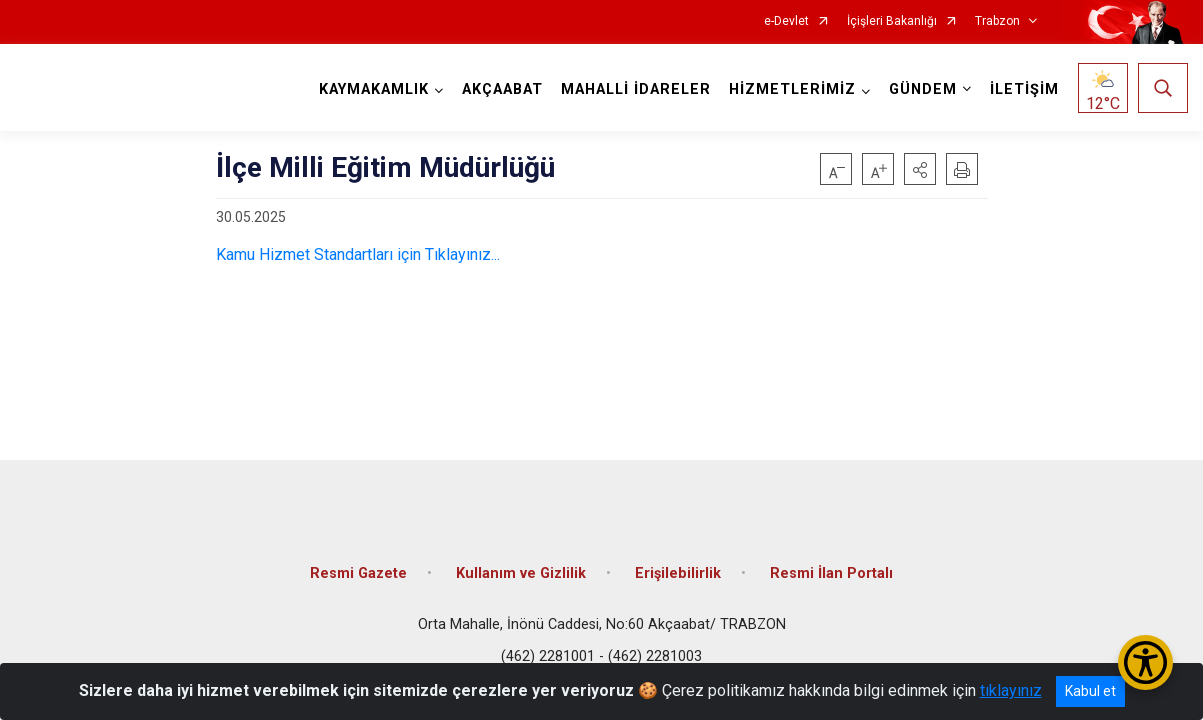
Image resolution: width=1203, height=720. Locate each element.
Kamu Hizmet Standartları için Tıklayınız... (358, 254)
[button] (920, 169)
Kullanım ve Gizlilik (521, 572)
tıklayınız (1011, 690)
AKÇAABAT (502, 89)
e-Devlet (786, 21)
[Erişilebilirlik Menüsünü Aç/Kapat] (1145, 662)
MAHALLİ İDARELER (636, 89)
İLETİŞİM (1024, 89)
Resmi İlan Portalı (831, 572)
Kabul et (1090, 691)
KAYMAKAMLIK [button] (374, 89)
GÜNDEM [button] (923, 89)
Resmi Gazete (358, 572)
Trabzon (997, 21)
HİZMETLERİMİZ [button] (792, 89)
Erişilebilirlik (678, 572)
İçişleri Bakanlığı (892, 21)
